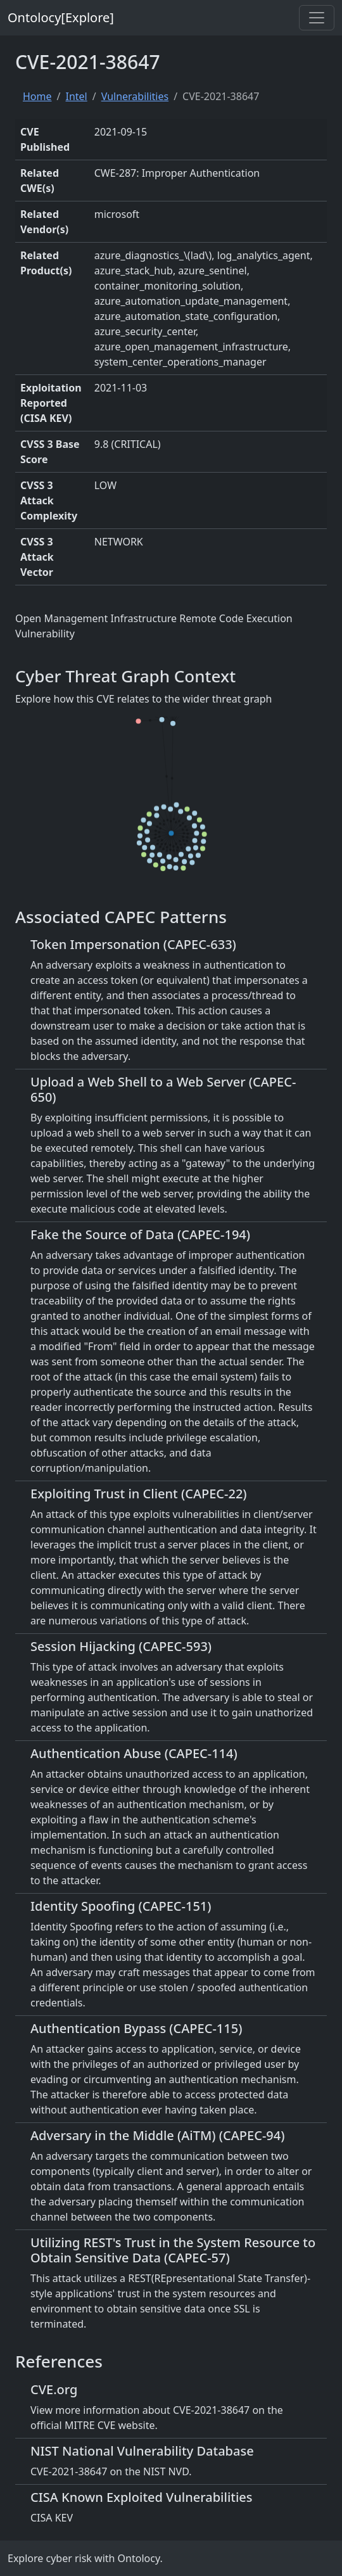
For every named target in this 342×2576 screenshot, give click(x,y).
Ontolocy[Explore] (61, 17)
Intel (76, 96)
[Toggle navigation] (316, 17)
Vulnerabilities (134, 96)
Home (37, 96)
